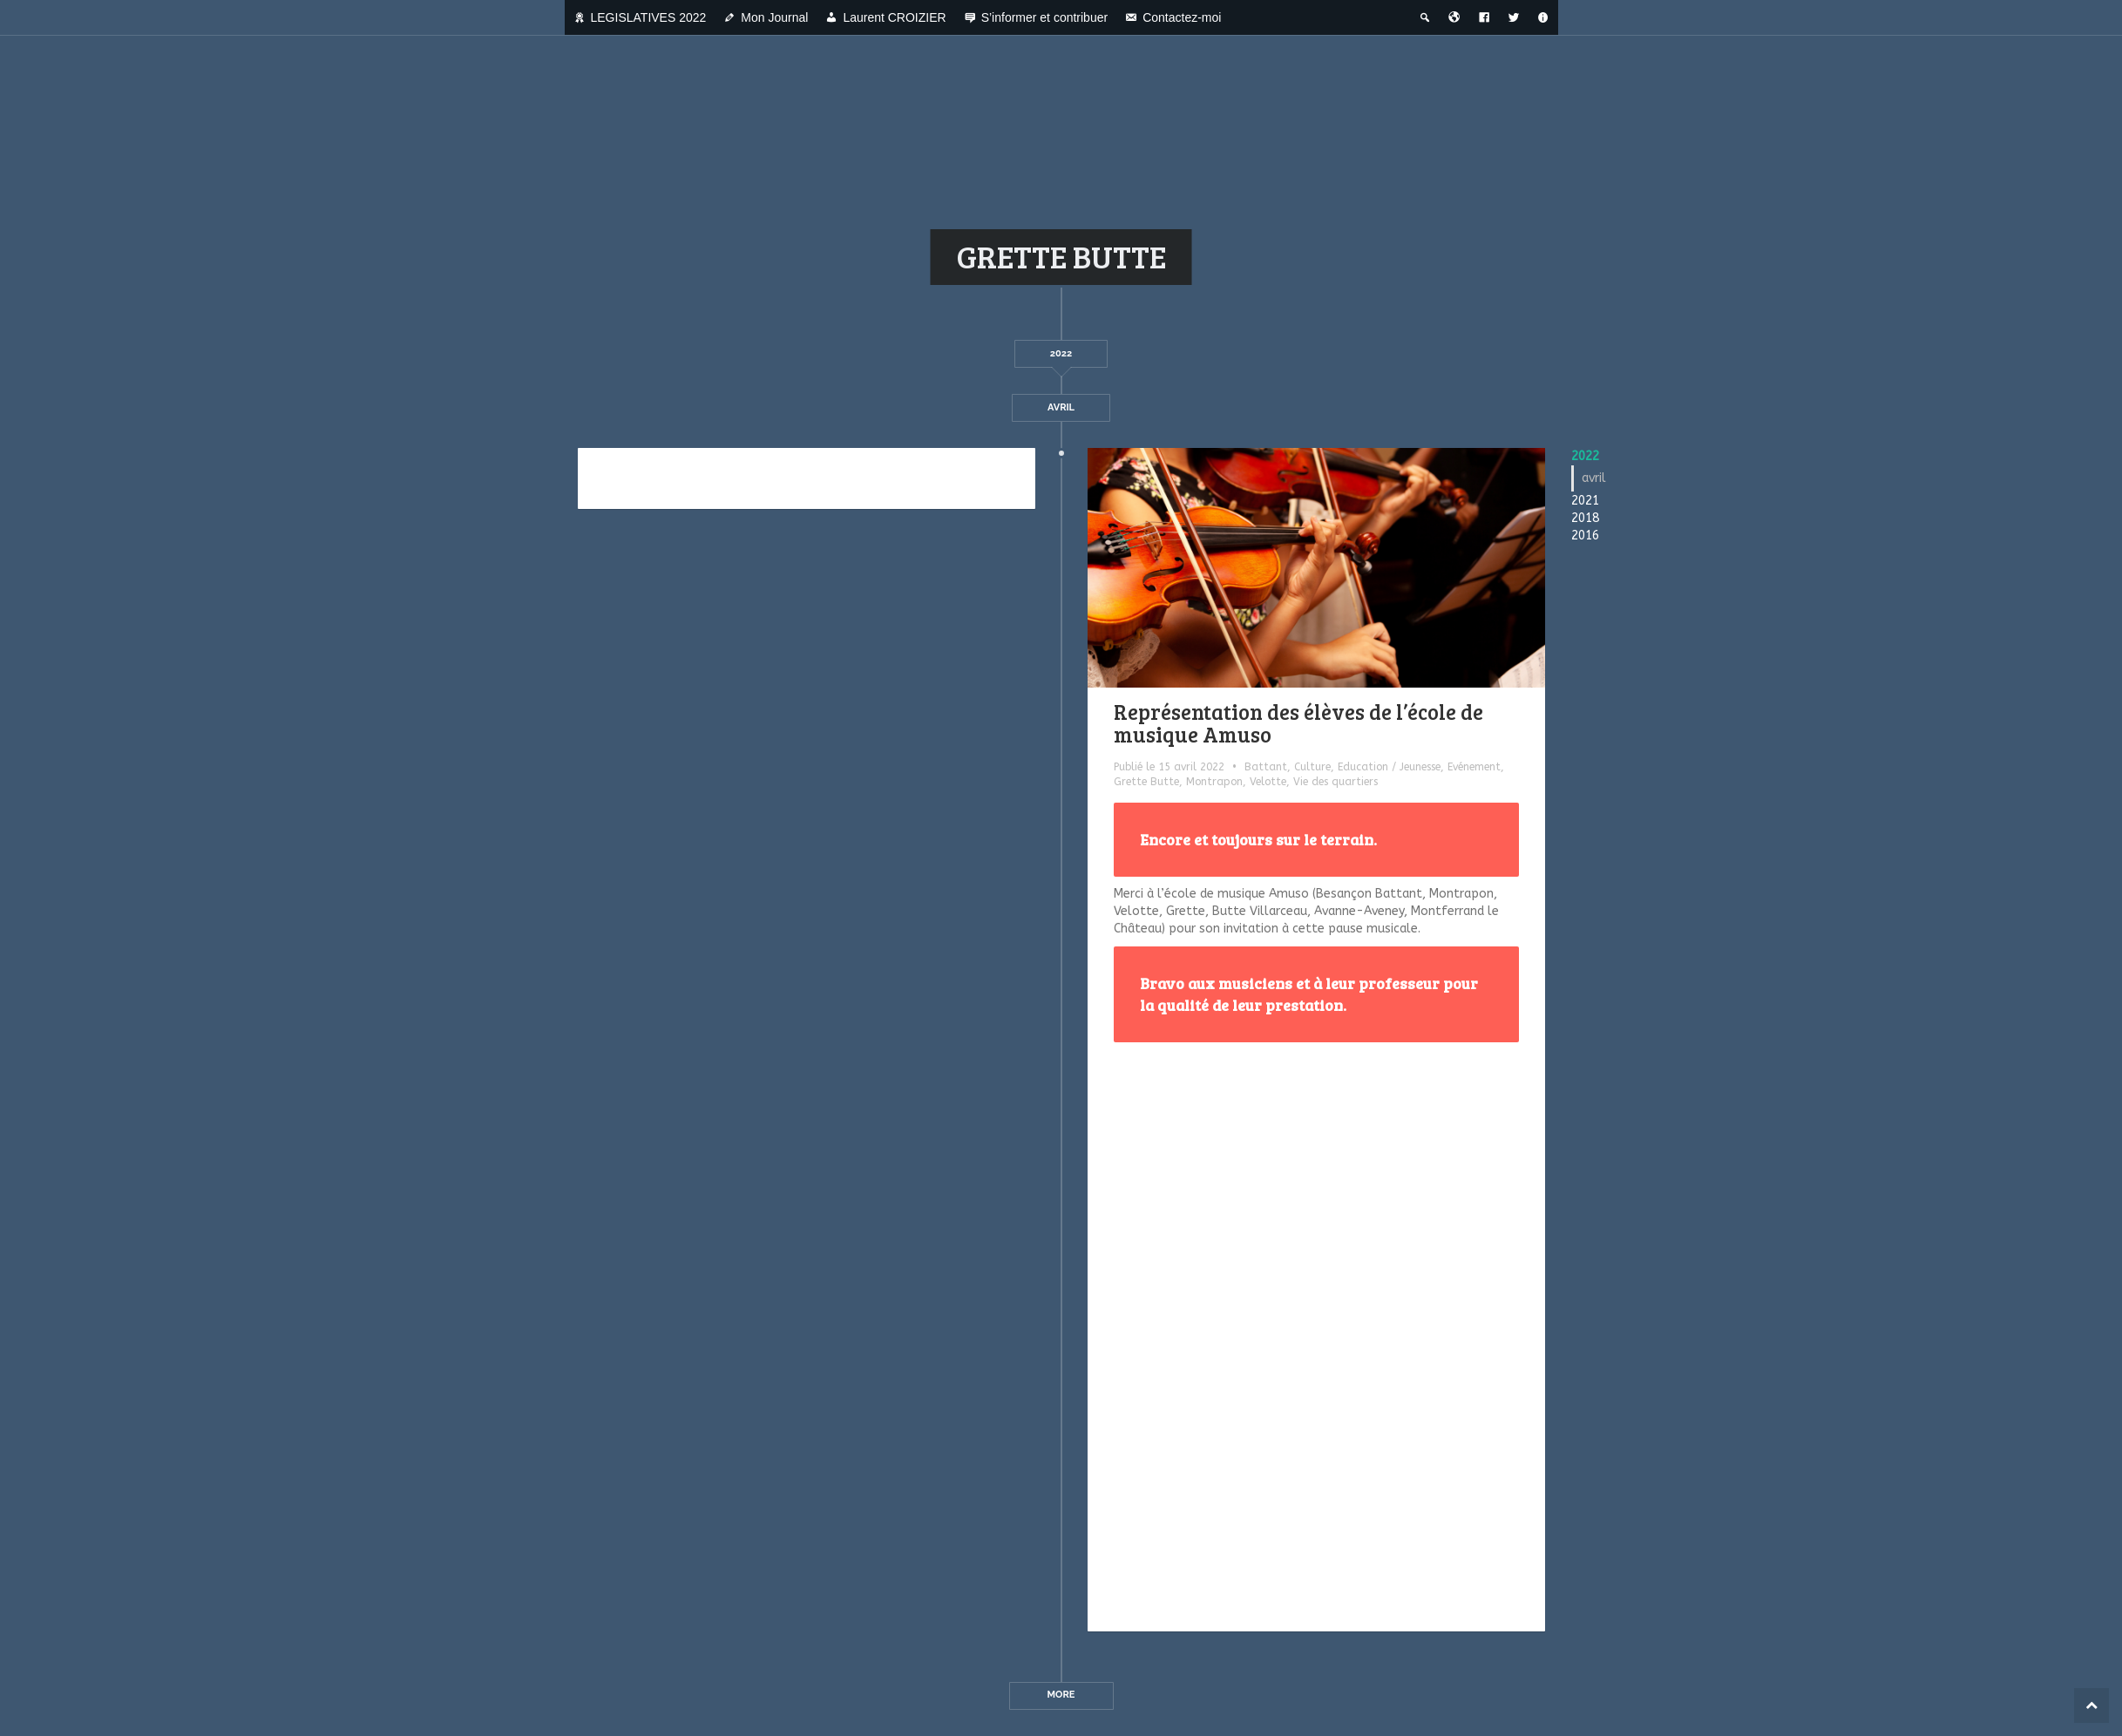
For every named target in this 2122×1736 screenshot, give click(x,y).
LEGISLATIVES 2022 (649, 17)
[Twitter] (1514, 17)
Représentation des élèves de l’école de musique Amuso (1298, 723)
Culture (1312, 767)
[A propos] (1543, 17)
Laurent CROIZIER (894, 17)
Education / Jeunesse (1389, 767)
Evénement (1474, 767)
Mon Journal (774, 17)
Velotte (1268, 782)
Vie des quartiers (1335, 782)
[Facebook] (1484, 17)
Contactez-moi (1181, 17)
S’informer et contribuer (1044, 17)
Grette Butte (1146, 782)
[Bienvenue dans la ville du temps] (1454, 17)
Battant (1265, 767)
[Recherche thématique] (1425, 17)
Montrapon (1214, 782)
